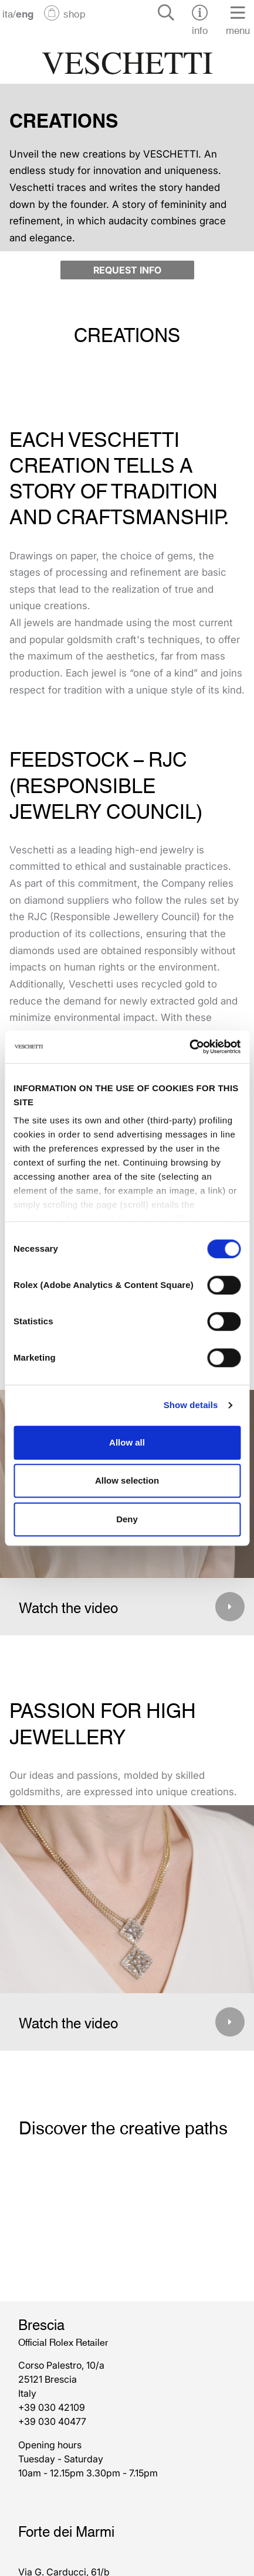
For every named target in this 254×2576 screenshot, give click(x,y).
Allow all (127, 1442)
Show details (191, 1405)
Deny (127, 1519)
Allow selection (127, 1480)
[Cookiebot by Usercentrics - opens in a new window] (189, 1046)
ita (7, 13)
